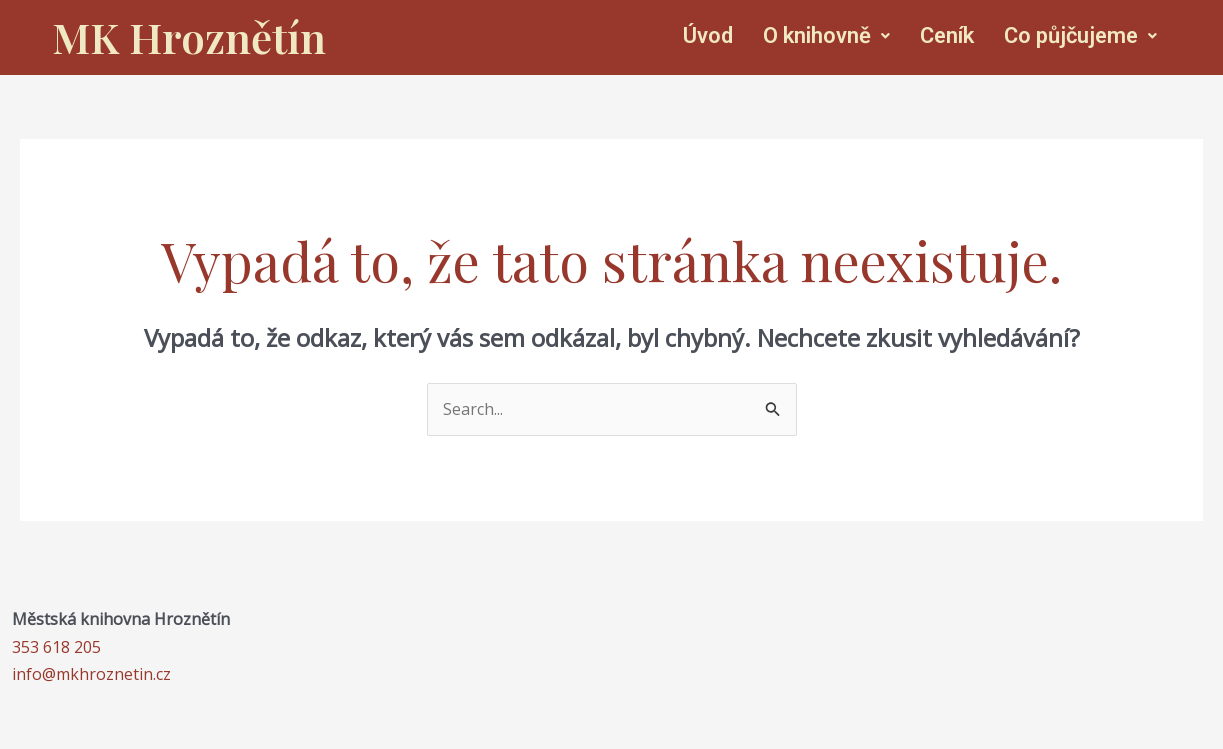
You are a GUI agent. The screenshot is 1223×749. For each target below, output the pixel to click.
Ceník (947, 35)
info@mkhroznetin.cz (91, 674)
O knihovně (826, 35)
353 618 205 (56, 647)
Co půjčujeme (1080, 35)
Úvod (708, 35)
